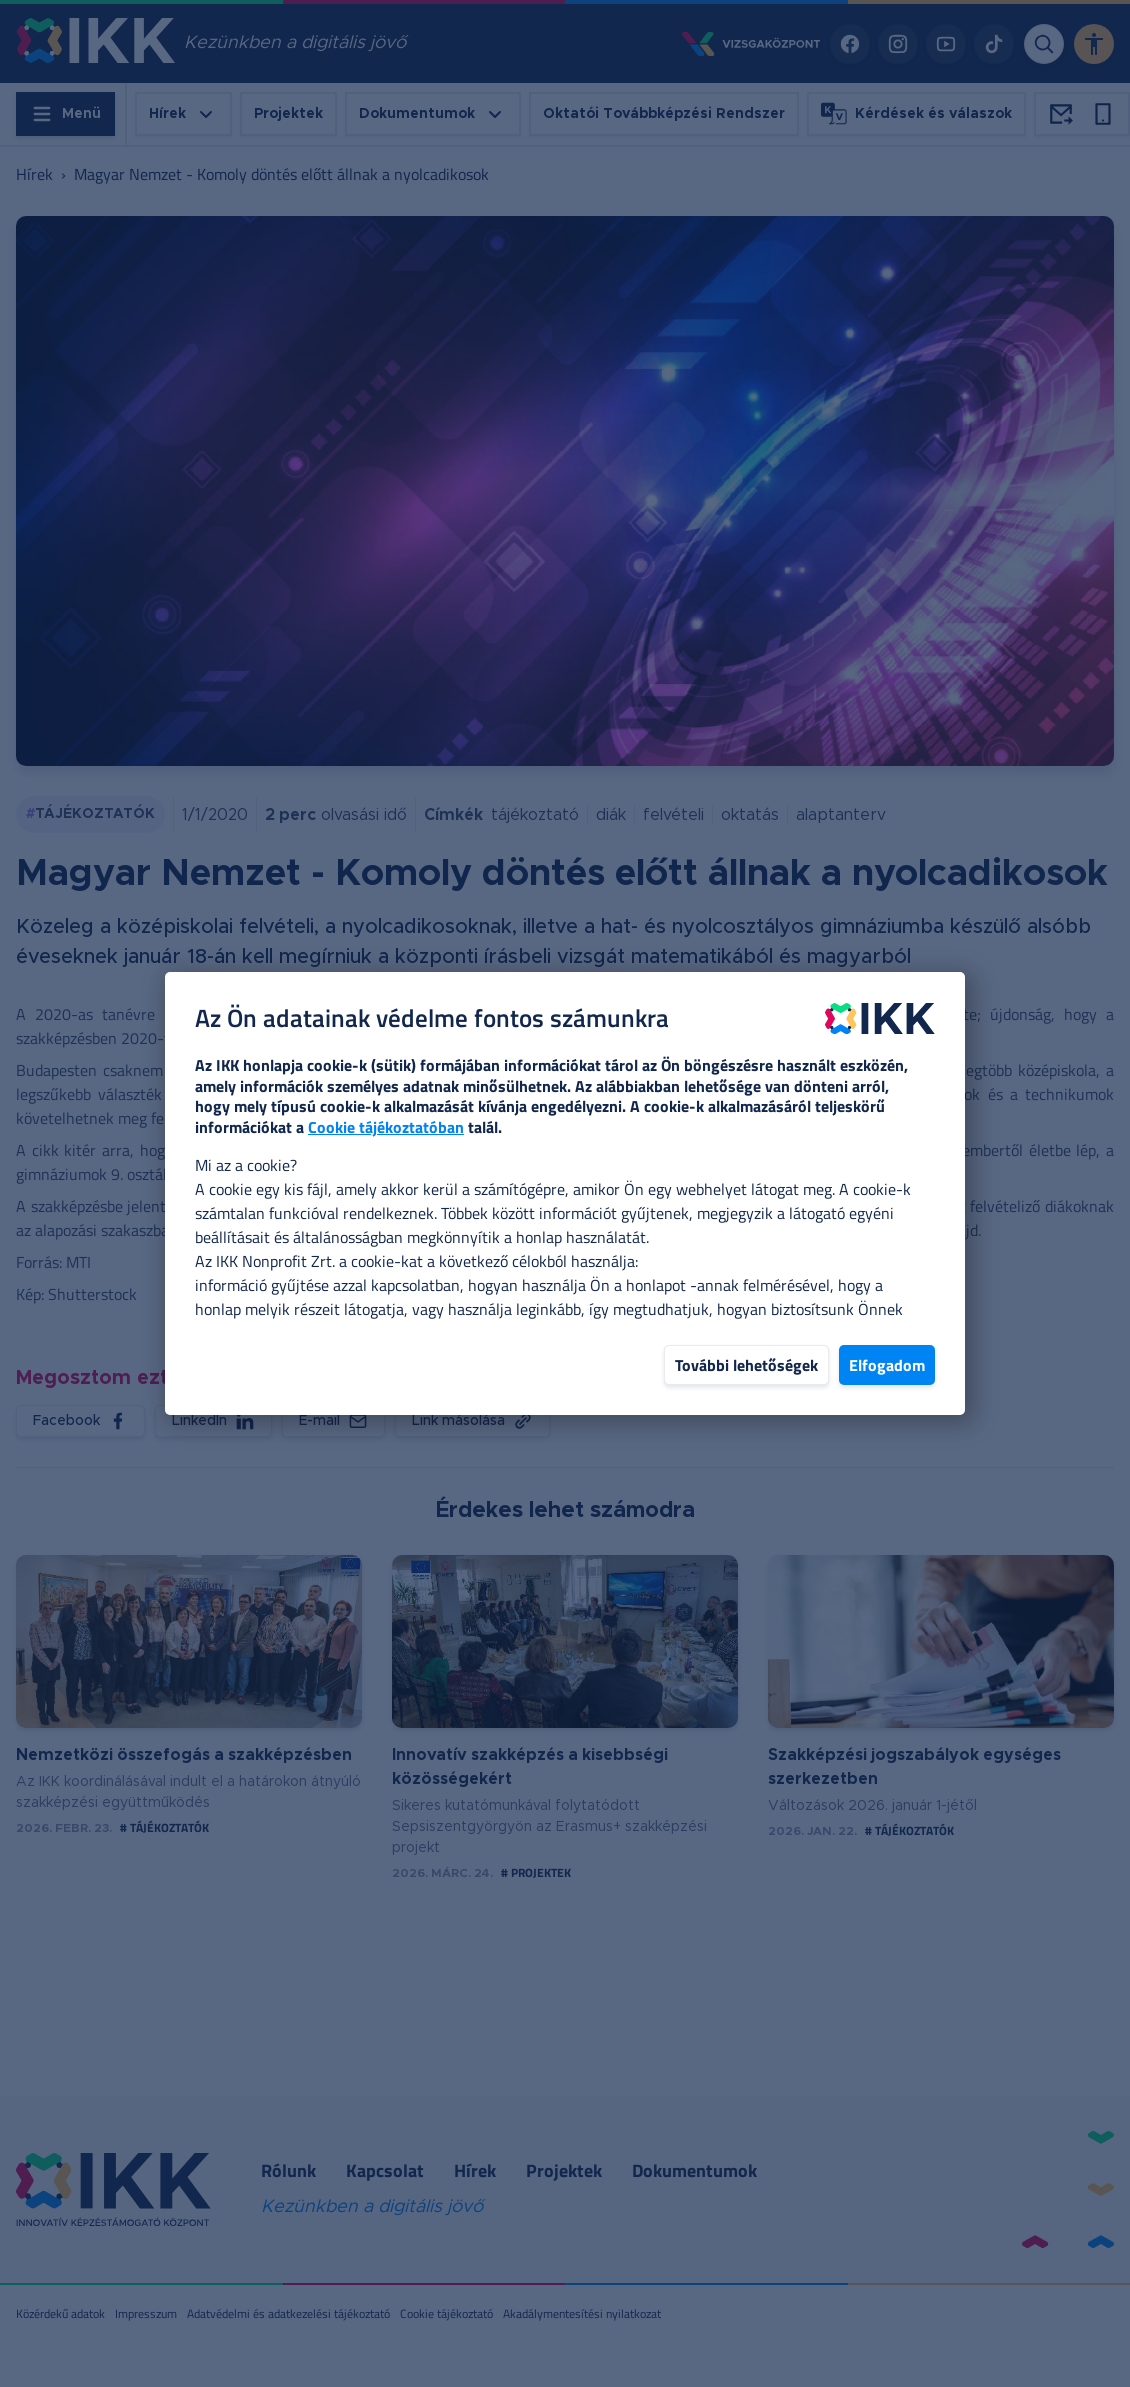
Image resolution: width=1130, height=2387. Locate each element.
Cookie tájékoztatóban (386, 1127)
